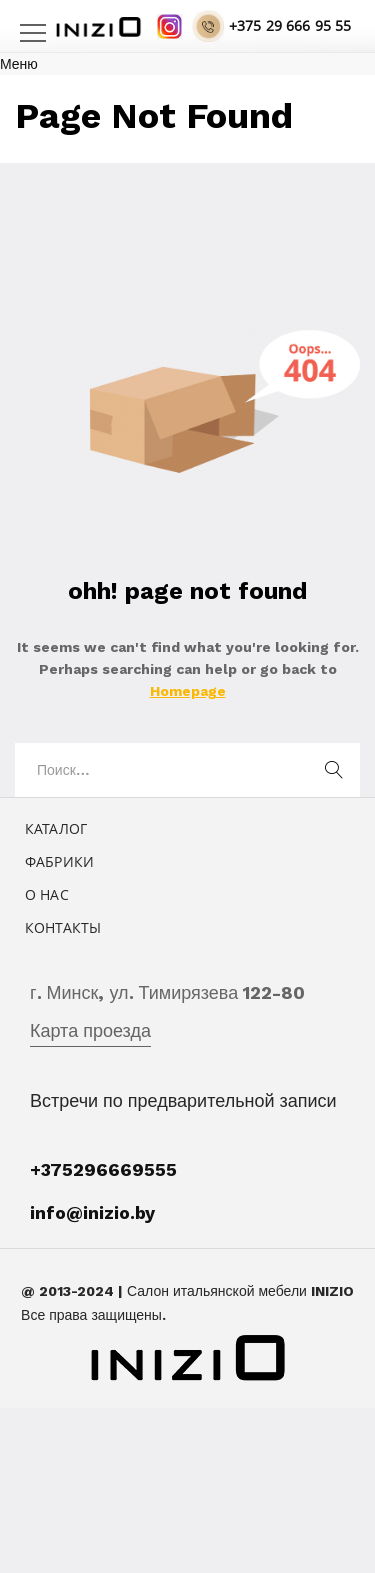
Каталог (56, 828)
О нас (47, 894)
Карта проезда (90, 1030)
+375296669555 (103, 1169)
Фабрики (59, 861)
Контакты (63, 927)
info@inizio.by (92, 1212)
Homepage (188, 691)
